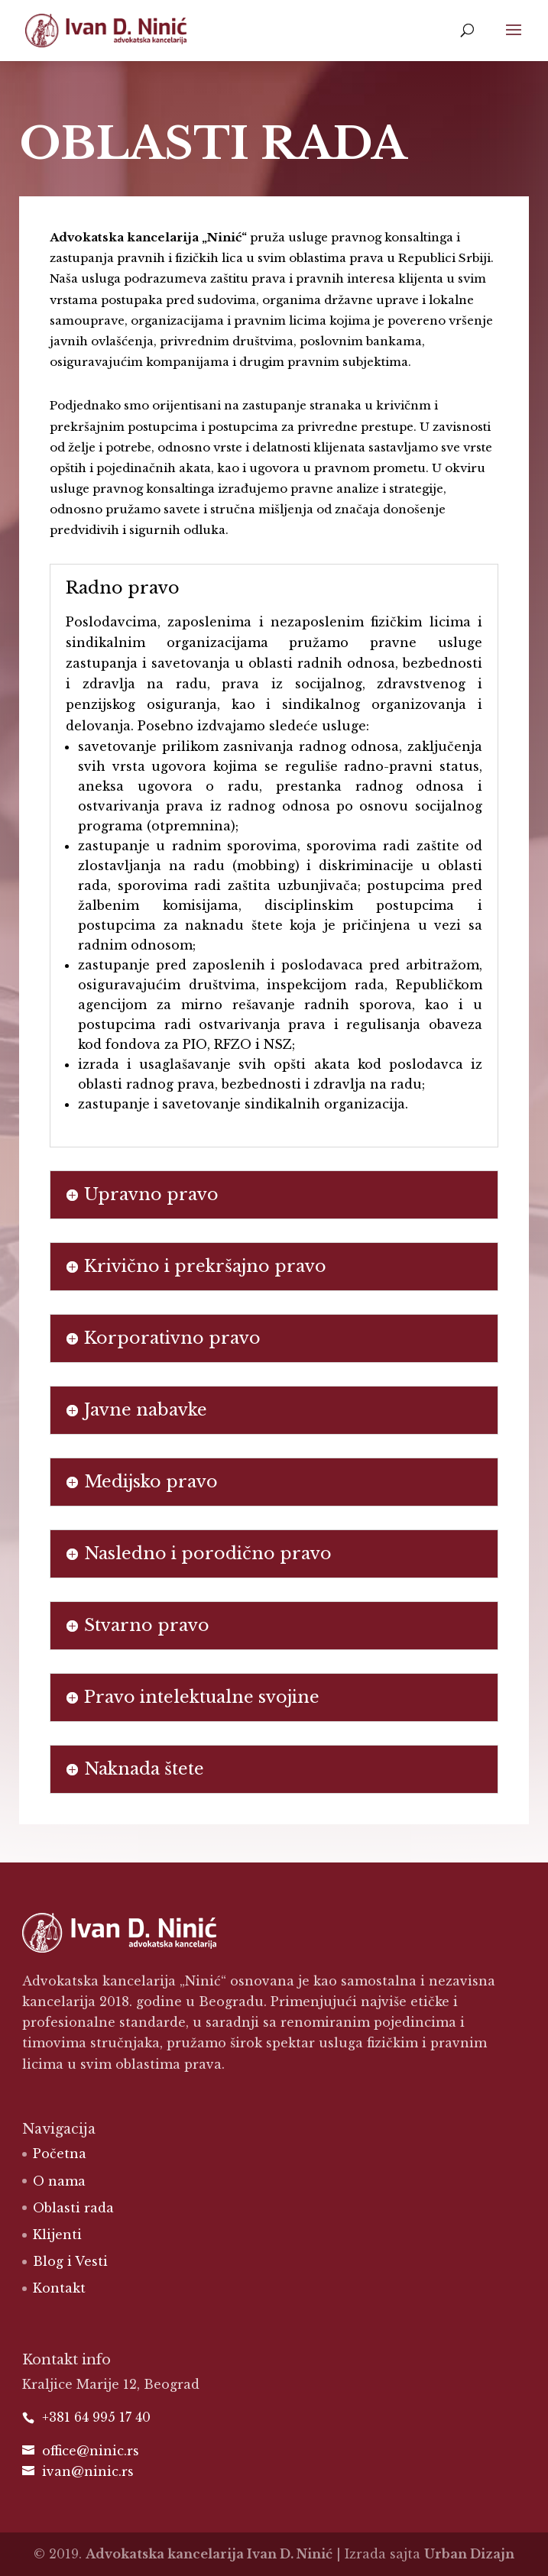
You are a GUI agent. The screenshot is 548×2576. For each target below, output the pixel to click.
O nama (59, 2181)
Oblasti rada (73, 2207)
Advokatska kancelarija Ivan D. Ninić (209, 2553)
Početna (59, 2153)
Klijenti (57, 2234)
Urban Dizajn (469, 2553)
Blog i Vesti (70, 2261)
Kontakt (59, 2288)
